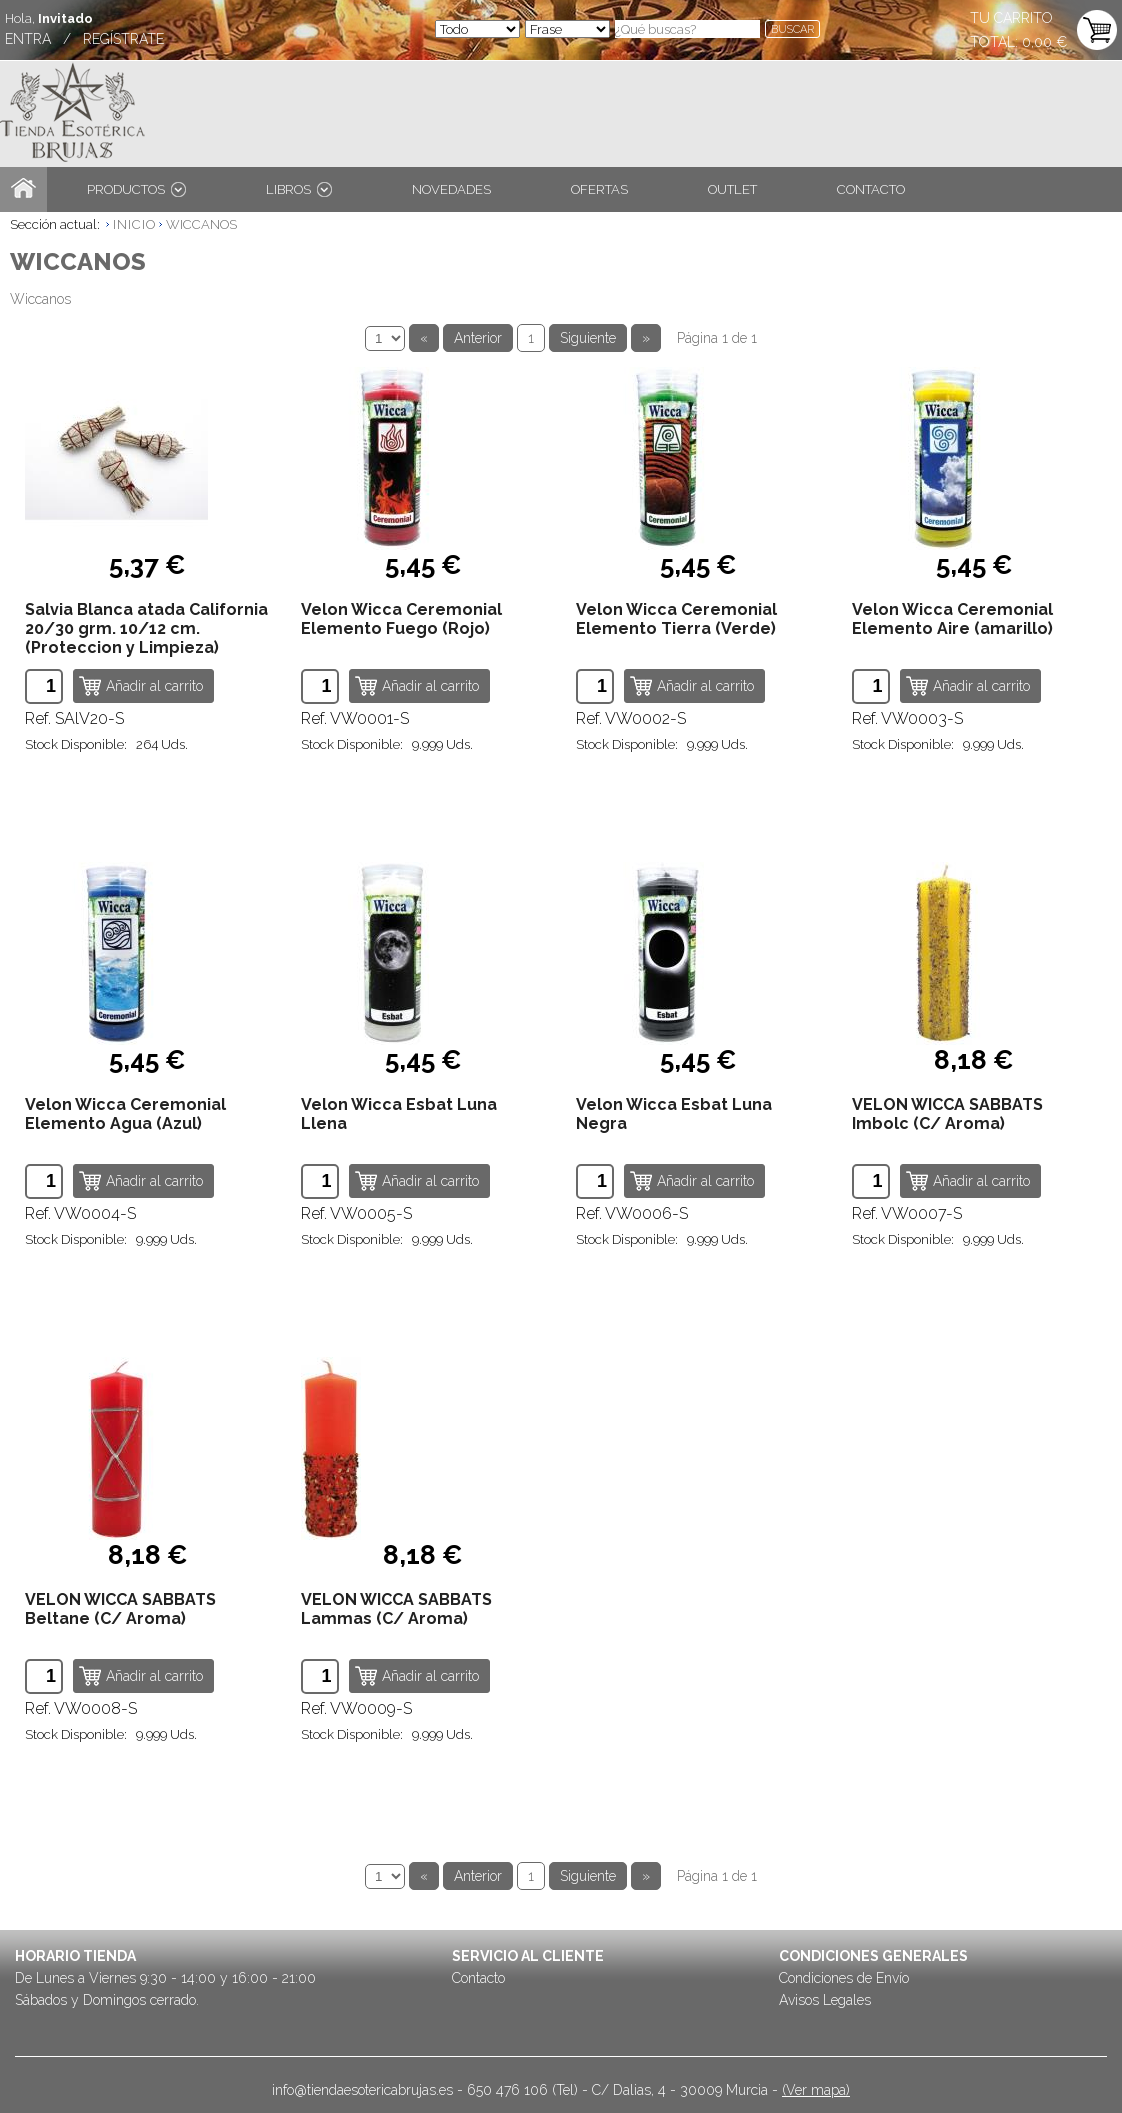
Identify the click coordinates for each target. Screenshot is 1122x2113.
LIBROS (299, 189)
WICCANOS (201, 224)
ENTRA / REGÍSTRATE (84, 39)
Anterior (478, 338)
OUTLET (732, 189)
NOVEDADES (451, 189)
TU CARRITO (1011, 18)
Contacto (478, 1978)
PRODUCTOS (136, 189)
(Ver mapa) (816, 2090)
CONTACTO (871, 189)
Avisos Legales (825, 2000)
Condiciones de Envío (844, 1978)
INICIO (134, 224)
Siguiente (588, 338)
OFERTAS (599, 189)
